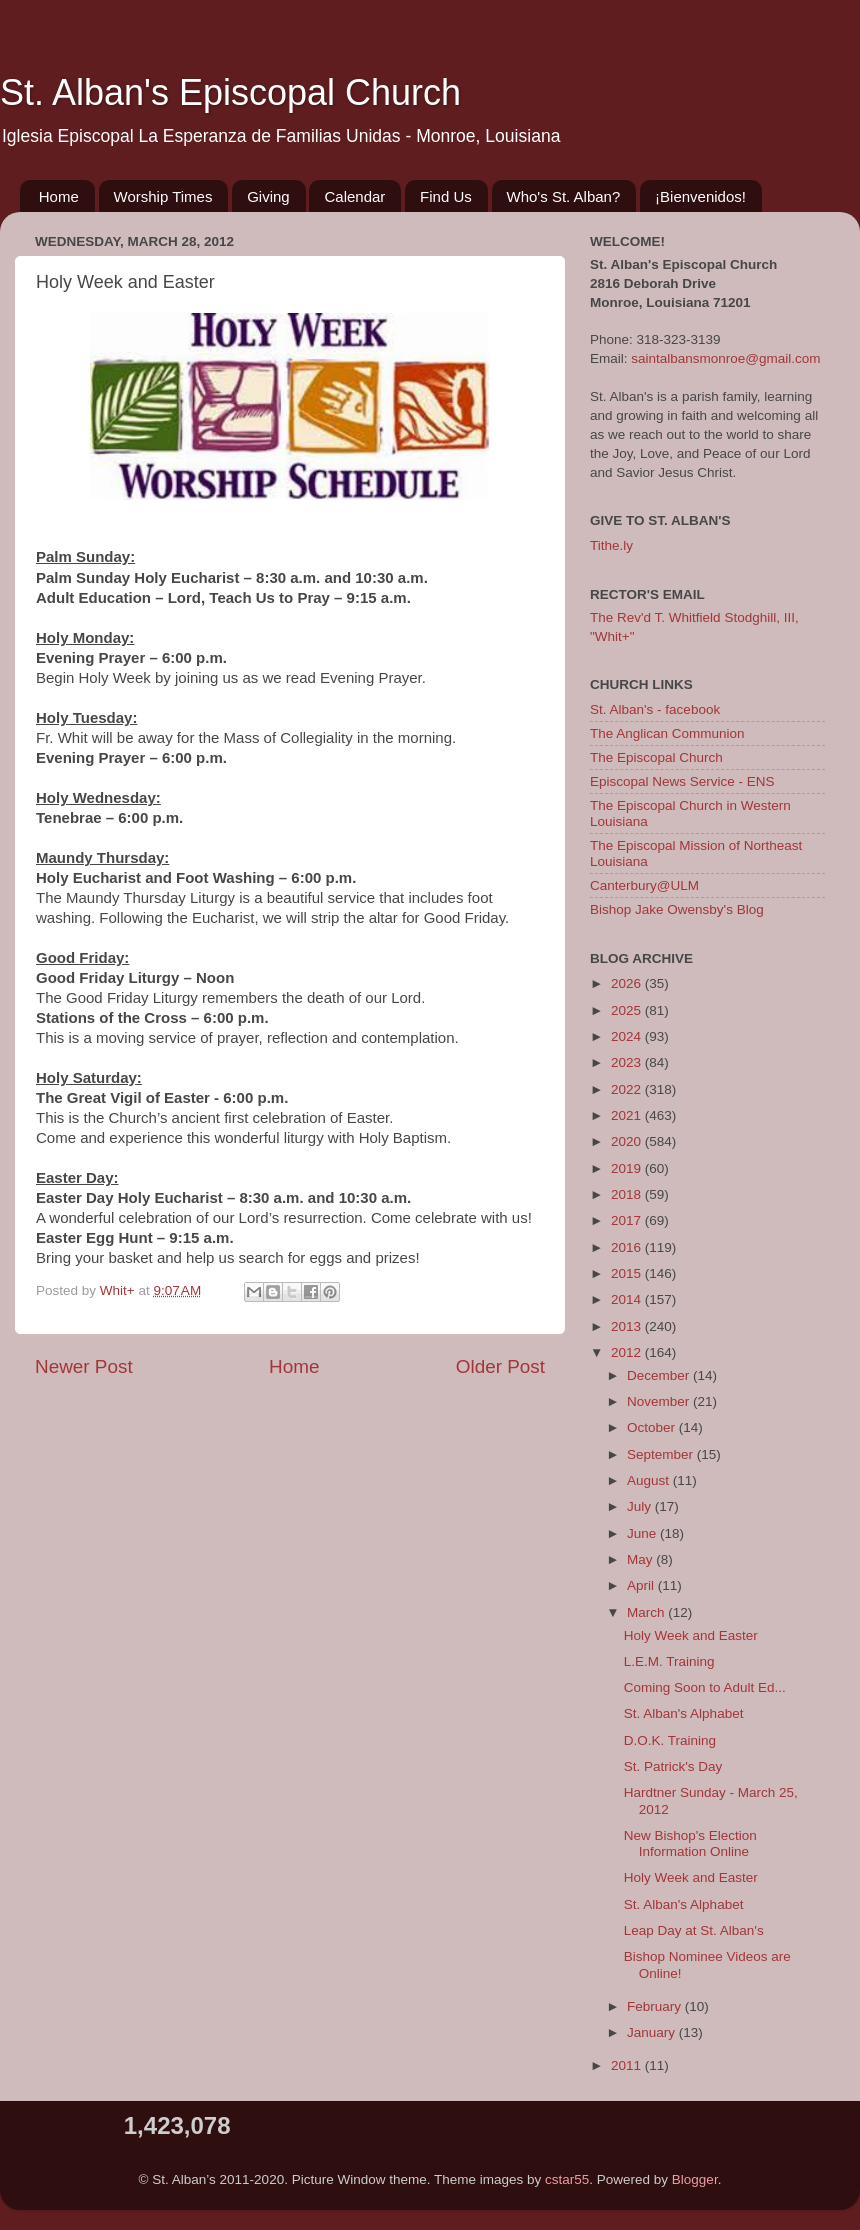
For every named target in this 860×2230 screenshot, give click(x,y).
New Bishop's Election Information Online (690, 1843)
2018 (628, 1194)
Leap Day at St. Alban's (694, 1930)
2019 (628, 1168)
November (660, 1401)
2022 (628, 1089)
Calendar (354, 196)
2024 (628, 1036)
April (642, 1585)
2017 (628, 1220)
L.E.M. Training (669, 1661)
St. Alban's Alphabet (684, 1713)
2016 (628, 1247)
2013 (628, 1326)
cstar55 (567, 2179)
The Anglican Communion (667, 733)
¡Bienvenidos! (700, 196)
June (643, 1533)
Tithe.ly (611, 545)
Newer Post (84, 1366)
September (662, 1454)
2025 (628, 1010)
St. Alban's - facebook (655, 709)
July (641, 1506)
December (660, 1375)
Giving (268, 196)
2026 (628, 983)
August (650, 1480)
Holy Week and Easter (691, 1635)
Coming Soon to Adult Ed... (705, 1687)
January (653, 2032)
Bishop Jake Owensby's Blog (677, 909)
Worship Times (163, 196)
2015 (628, 1273)
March (647, 1612)
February (656, 2006)
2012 (628, 1352)
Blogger (695, 2179)
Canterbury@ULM (644, 885)
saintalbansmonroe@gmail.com (725, 358)
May (641, 1559)
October (653, 1427)
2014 (628, 1299)
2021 (628, 1115)
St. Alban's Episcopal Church (230, 92)
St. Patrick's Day (673, 1766)
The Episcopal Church (656, 757)
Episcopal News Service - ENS (682, 781)
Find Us (446, 196)
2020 (628, 1141)
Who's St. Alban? (564, 196)
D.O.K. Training (670, 1740)
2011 (628, 2065)
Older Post (500, 1366)
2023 (628, 1062)
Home (59, 196)
